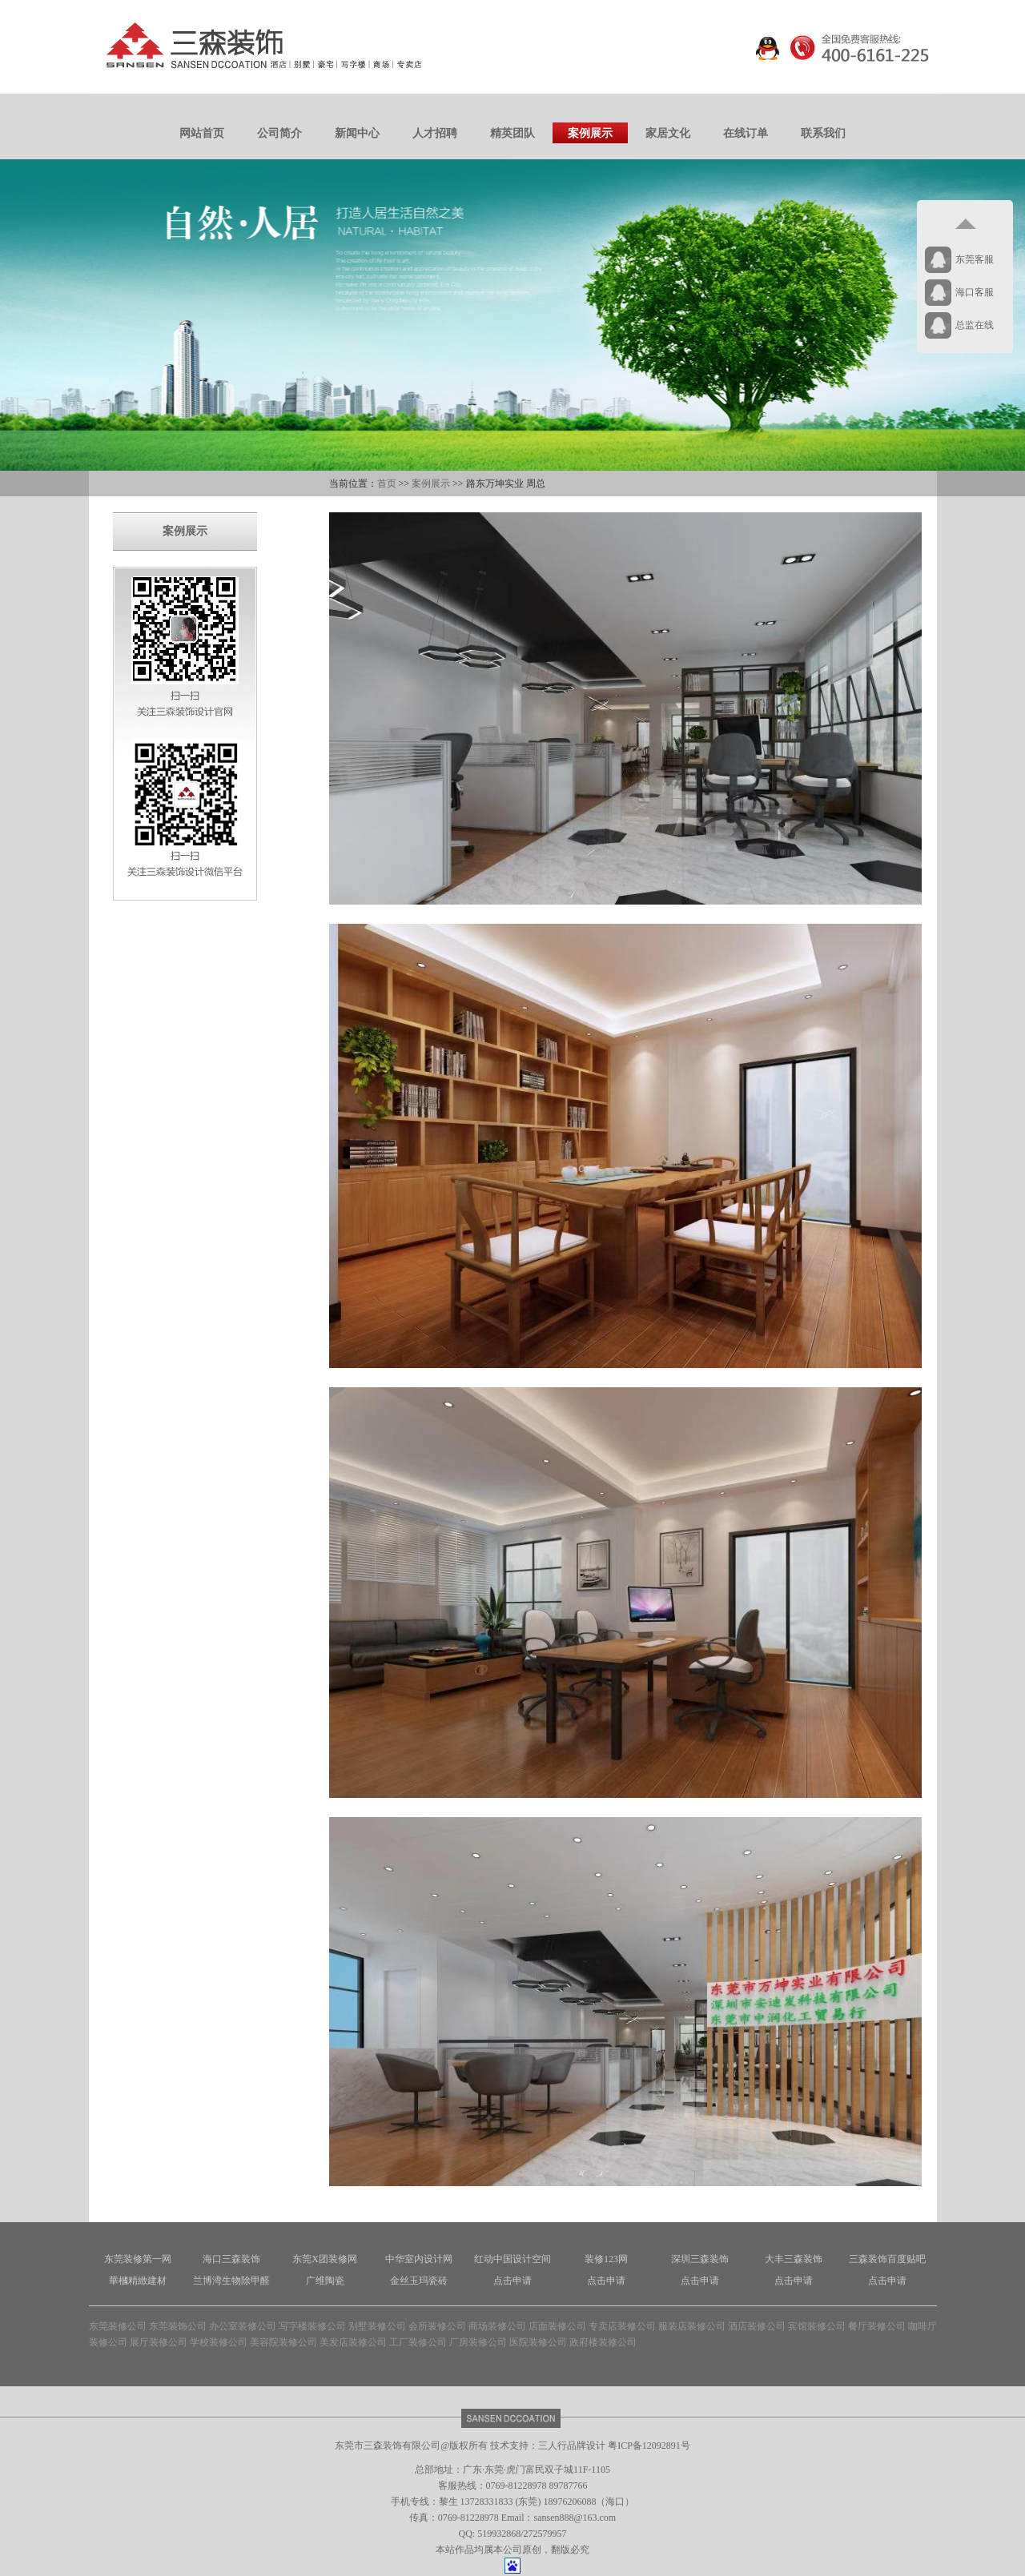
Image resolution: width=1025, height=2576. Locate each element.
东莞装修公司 (118, 2326)
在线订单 (745, 133)
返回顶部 (965, 224)
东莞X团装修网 (324, 2259)
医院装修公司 (538, 2342)
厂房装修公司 (478, 2342)
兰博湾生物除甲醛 (231, 2280)
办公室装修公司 (242, 2326)
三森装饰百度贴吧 (887, 2259)
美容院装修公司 (283, 2342)
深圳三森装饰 (700, 2259)
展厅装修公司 (158, 2342)
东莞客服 (974, 259)
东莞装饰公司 (178, 2326)
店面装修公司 (557, 2326)
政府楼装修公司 (603, 2342)
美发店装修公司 (353, 2342)
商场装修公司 (497, 2326)
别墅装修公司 (377, 2326)
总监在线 (974, 325)
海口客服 (974, 292)
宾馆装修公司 (817, 2326)
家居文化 (667, 133)
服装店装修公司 (692, 2326)
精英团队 (512, 133)
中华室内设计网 (418, 2259)
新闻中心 (357, 133)
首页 (386, 483)
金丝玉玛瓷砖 (419, 2280)
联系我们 (823, 133)
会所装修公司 (437, 2326)
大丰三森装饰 (793, 2259)
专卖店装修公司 (622, 2326)
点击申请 (512, 2280)
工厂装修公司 (418, 2342)
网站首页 (201, 133)
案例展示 (590, 133)
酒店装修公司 (757, 2326)
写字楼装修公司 (312, 2326)
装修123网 (606, 2259)
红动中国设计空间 (512, 2259)
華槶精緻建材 (138, 2280)
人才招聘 (434, 133)
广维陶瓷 (325, 2280)
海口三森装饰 (231, 2259)
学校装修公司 (218, 2342)
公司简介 (279, 133)
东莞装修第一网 (137, 2259)
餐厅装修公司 (877, 2326)
